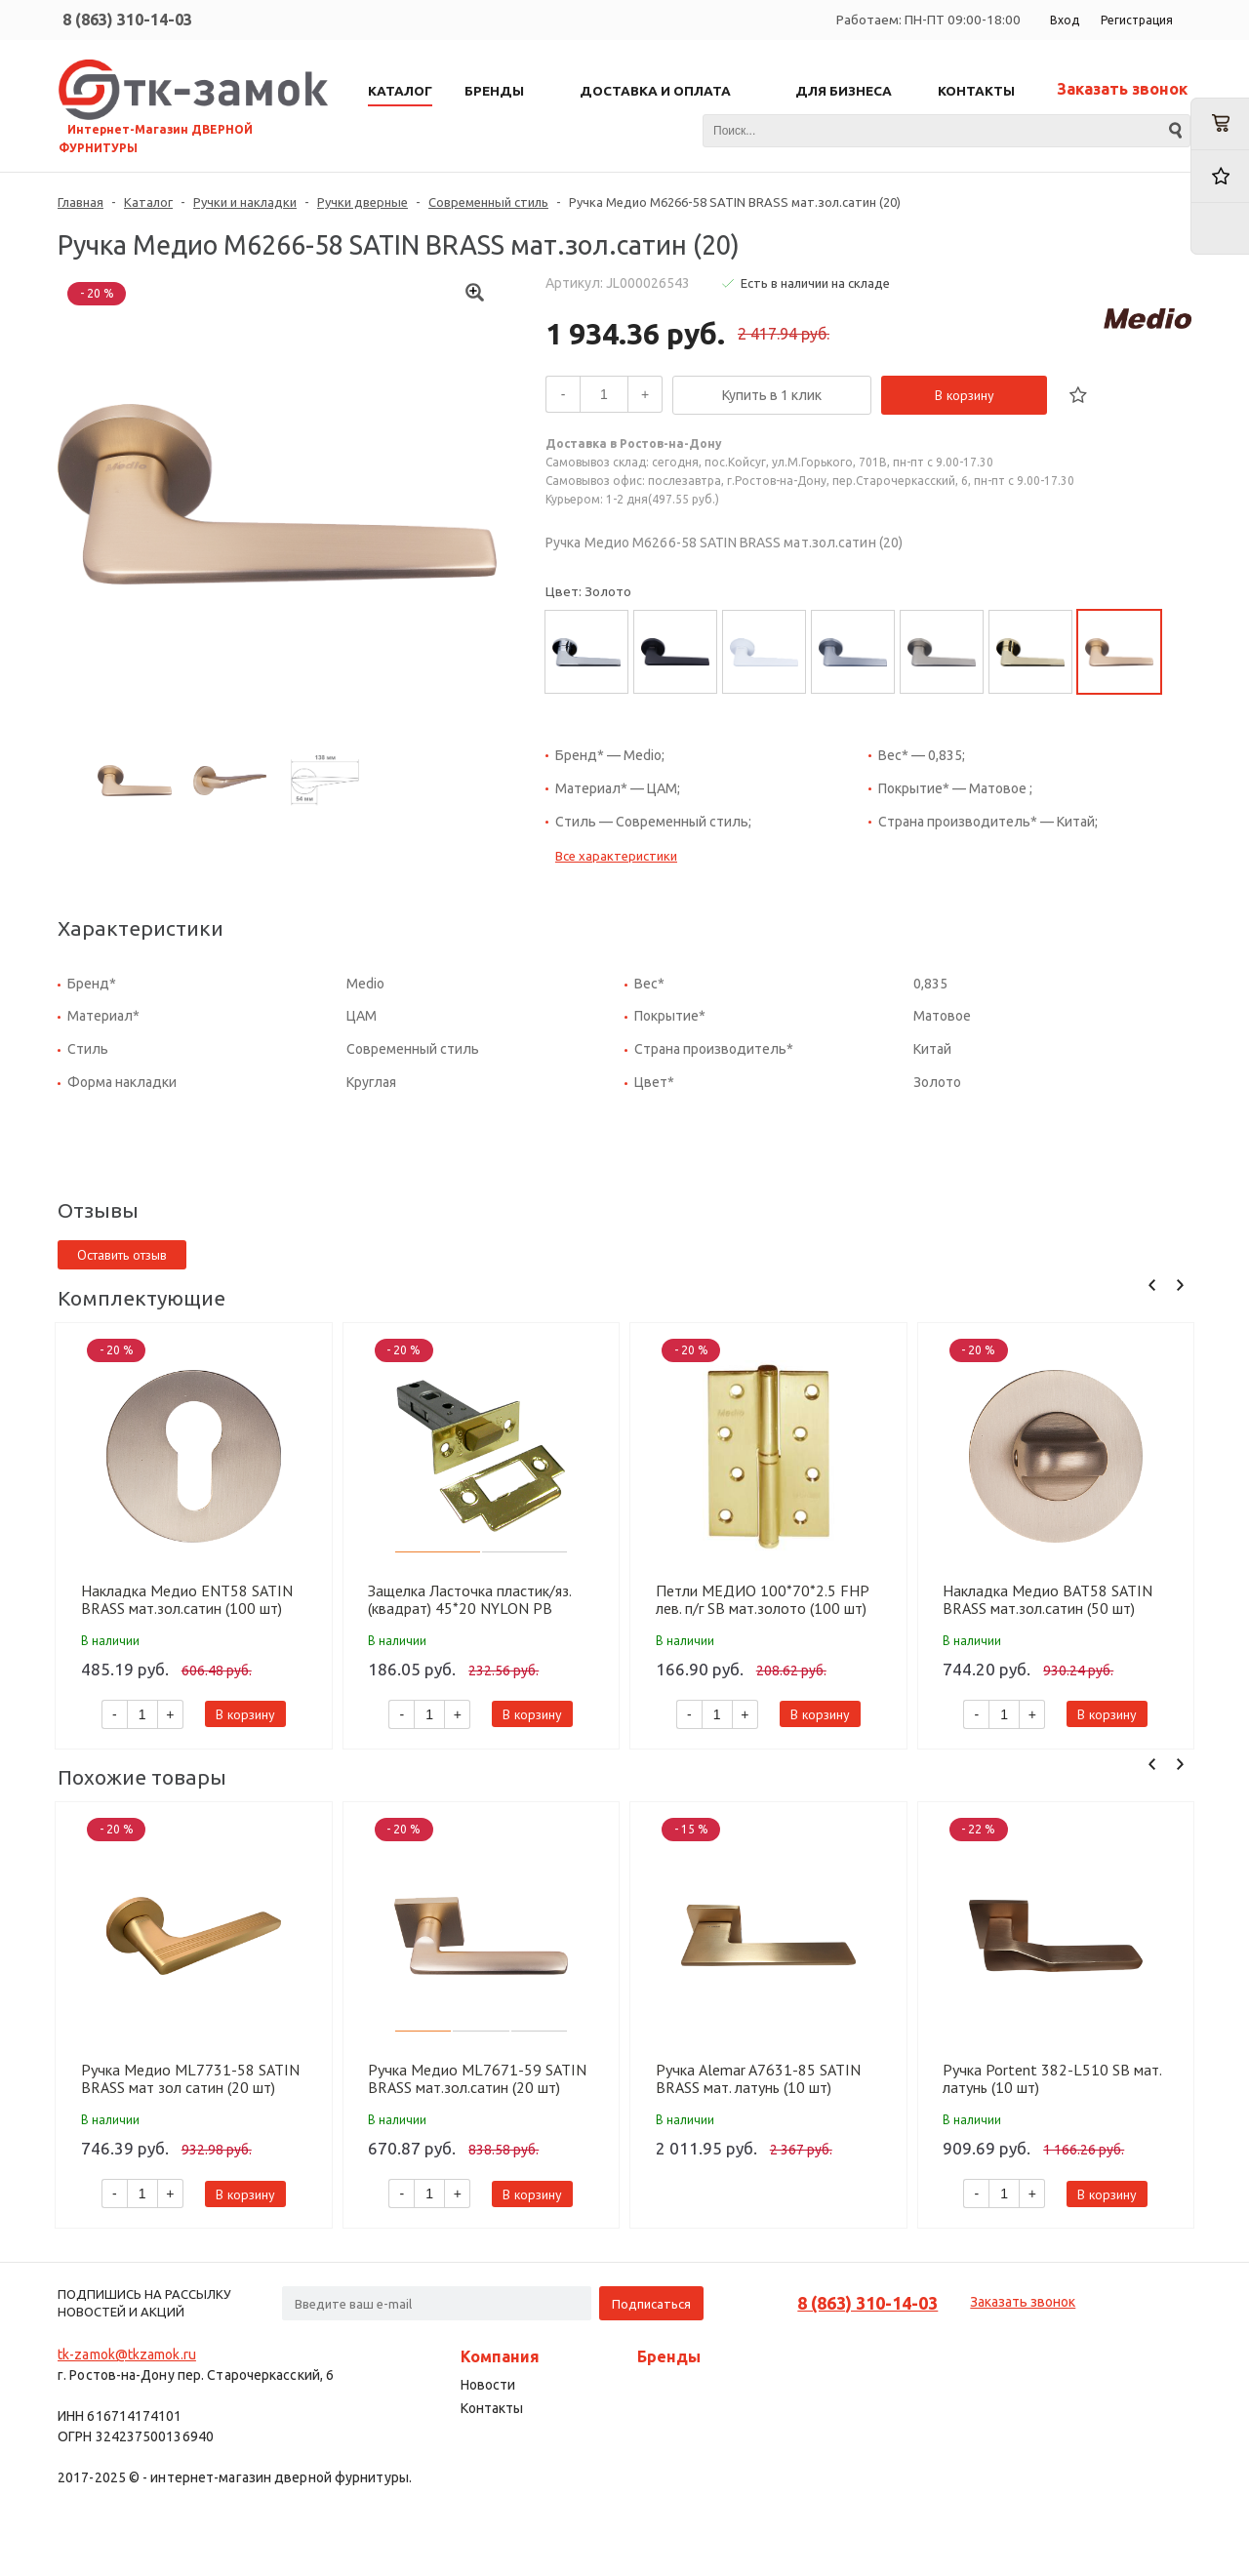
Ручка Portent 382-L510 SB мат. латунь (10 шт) (1052, 2078)
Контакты (492, 2408)
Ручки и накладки (245, 202)
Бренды (669, 2356)
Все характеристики (616, 856)
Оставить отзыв (122, 1255)
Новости (488, 2385)
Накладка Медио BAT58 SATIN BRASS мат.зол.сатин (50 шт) (1047, 1599)
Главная (80, 202)
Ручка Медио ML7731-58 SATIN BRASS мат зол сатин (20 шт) (190, 2078)
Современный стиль (488, 202)
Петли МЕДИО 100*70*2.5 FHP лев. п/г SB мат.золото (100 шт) (762, 1599)
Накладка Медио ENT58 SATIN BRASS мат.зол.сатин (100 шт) (187, 1599)
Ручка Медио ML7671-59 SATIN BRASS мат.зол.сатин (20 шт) (477, 2078)
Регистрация (1137, 20)
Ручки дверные (362, 202)
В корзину (964, 395)
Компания (500, 2356)
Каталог (148, 202)
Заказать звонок (1122, 89)
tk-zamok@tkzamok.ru (127, 2354)
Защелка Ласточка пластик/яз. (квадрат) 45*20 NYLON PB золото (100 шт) (469, 1599)
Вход (1064, 20)
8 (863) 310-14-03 (127, 19)
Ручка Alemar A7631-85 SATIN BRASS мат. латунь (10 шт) (758, 2078)
